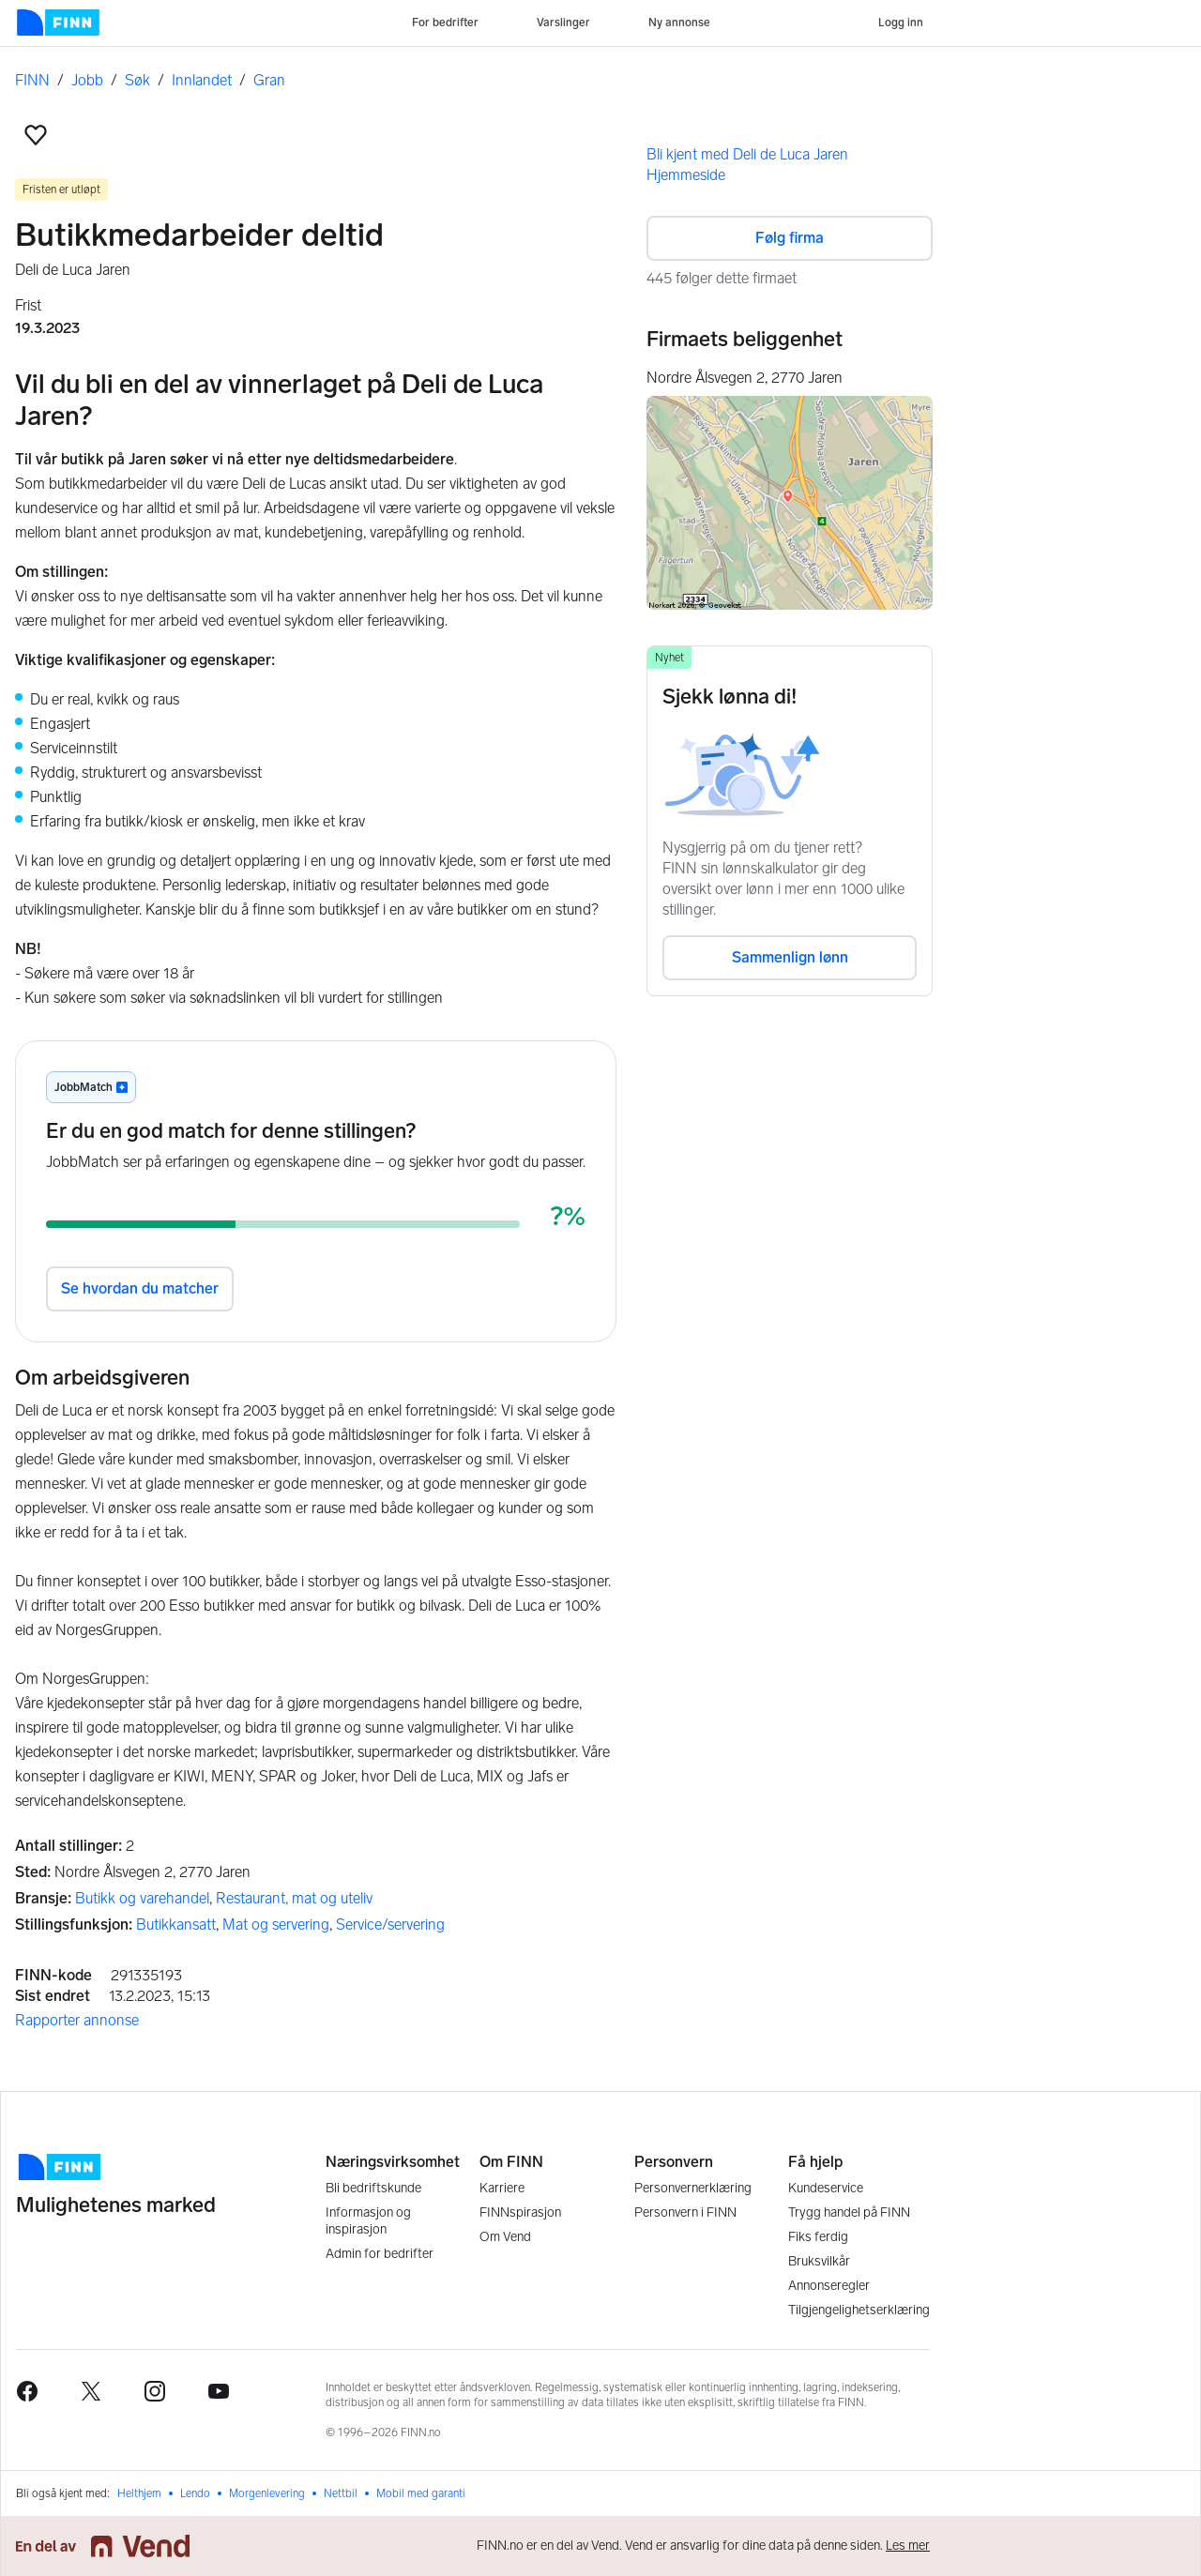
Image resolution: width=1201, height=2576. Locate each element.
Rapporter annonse (77, 2020)
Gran (269, 80)
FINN (32, 80)
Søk (137, 80)
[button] (35, 135)
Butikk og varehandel (142, 1898)
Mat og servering (275, 1924)
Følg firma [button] (789, 238)
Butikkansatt (176, 1924)
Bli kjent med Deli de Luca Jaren (747, 154)
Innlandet (202, 80)
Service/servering (390, 1924)
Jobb (87, 80)
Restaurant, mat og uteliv (294, 1898)
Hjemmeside (685, 175)
